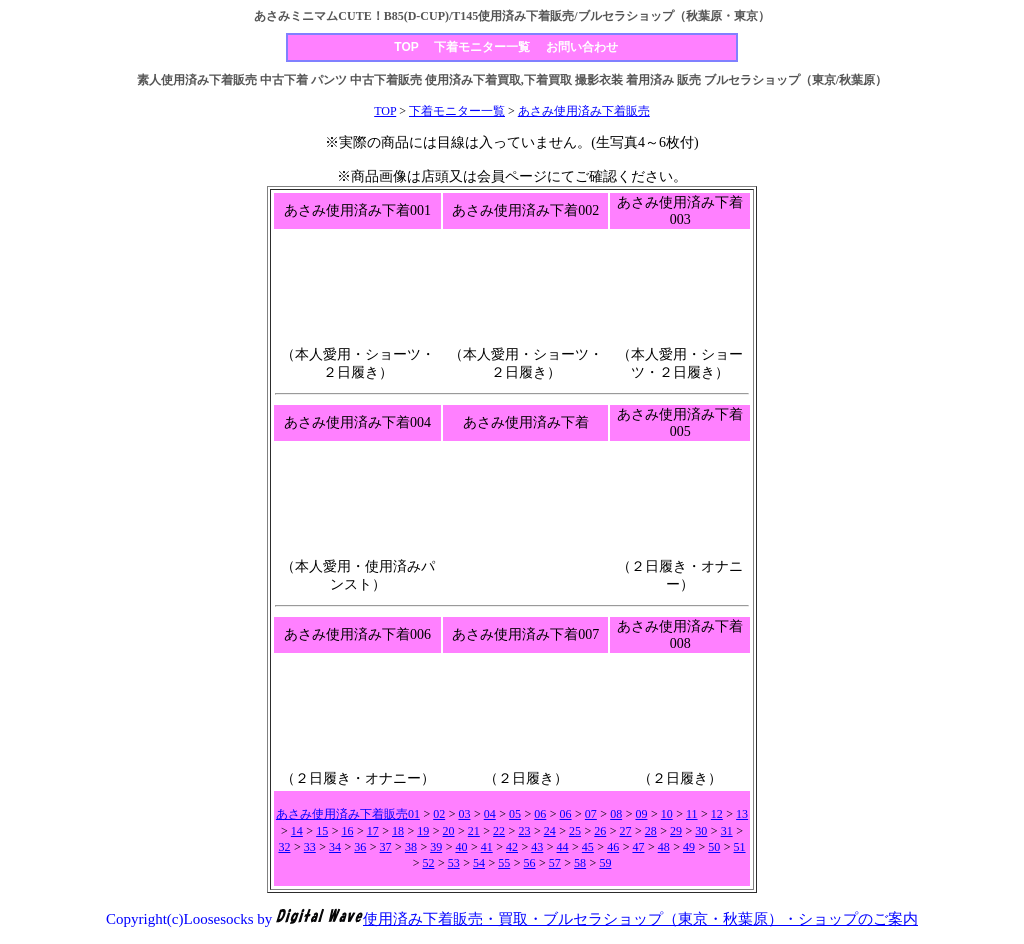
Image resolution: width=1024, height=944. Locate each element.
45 (588, 847)
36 (360, 847)
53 (454, 863)
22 (499, 831)
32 (284, 847)
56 (530, 863)
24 (550, 831)
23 (524, 831)
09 (641, 814)
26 (600, 831)
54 (479, 863)
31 (727, 831)
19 (423, 831)
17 (373, 831)
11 (692, 814)
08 (616, 814)
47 (638, 847)
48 (664, 847)
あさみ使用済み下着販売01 (348, 814)
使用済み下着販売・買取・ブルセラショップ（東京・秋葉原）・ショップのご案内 (640, 919)
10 (667, 814)
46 (613, 847)
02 (439, 814)
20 (449, 831)
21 (474, 831)
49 (689, 847)
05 (515, 814)
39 (436, 847)
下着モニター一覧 (482, 47)
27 (626, 831)
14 (297, 831)
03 (464, 814)
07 (591, 814)
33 (310, 847)
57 (555, 863)
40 (461, 847)
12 (717, 814)
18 (398, 831)
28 (651, 831)
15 (322, 831)
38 (411, 847)
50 (714, 847)
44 (563, 847)
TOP (406, 47)
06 (540, 814)
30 (701, 831)
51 (740, 847)
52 (428, 863)
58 (580, 863)
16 (347, 831)
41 (487, 847)
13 (742, 814)
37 (386, 847)
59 (605, 863)
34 (335, 847)
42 (512, 847)
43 (537, 847)
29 (676, 831)
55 (504, 863)
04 (490, 814)
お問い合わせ (582, 47)
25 (575, 831)
